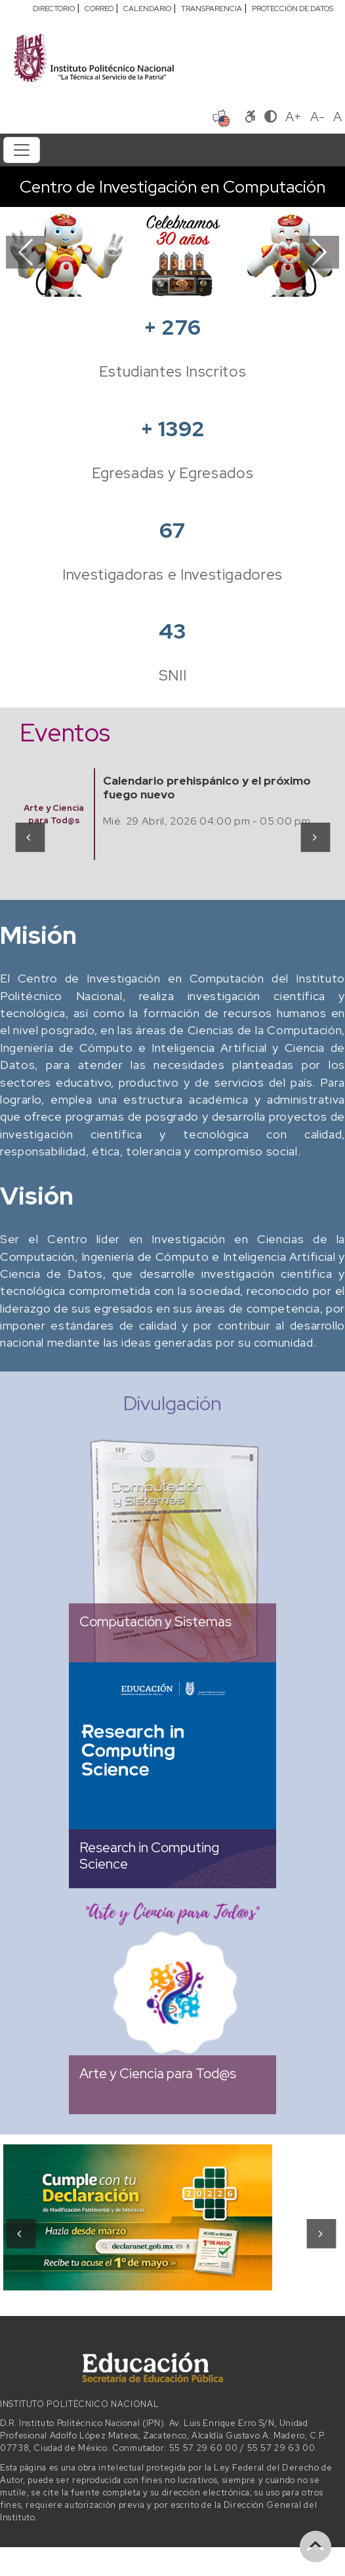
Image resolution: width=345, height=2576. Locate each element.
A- (317, 116)
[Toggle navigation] (21, 150)
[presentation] (29, 836)
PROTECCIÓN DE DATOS (292, 8)
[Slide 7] (231, 278)
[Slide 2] (113, 278)
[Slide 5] (184, 278)
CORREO (99, 8)
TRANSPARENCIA (211, 8)
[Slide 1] (90, 278)
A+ (293, 116)
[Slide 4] (161, 278)
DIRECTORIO (54, 8)
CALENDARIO (147, 8)
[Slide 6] (208, 278)
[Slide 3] (137, 278)
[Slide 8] (255, 278)
